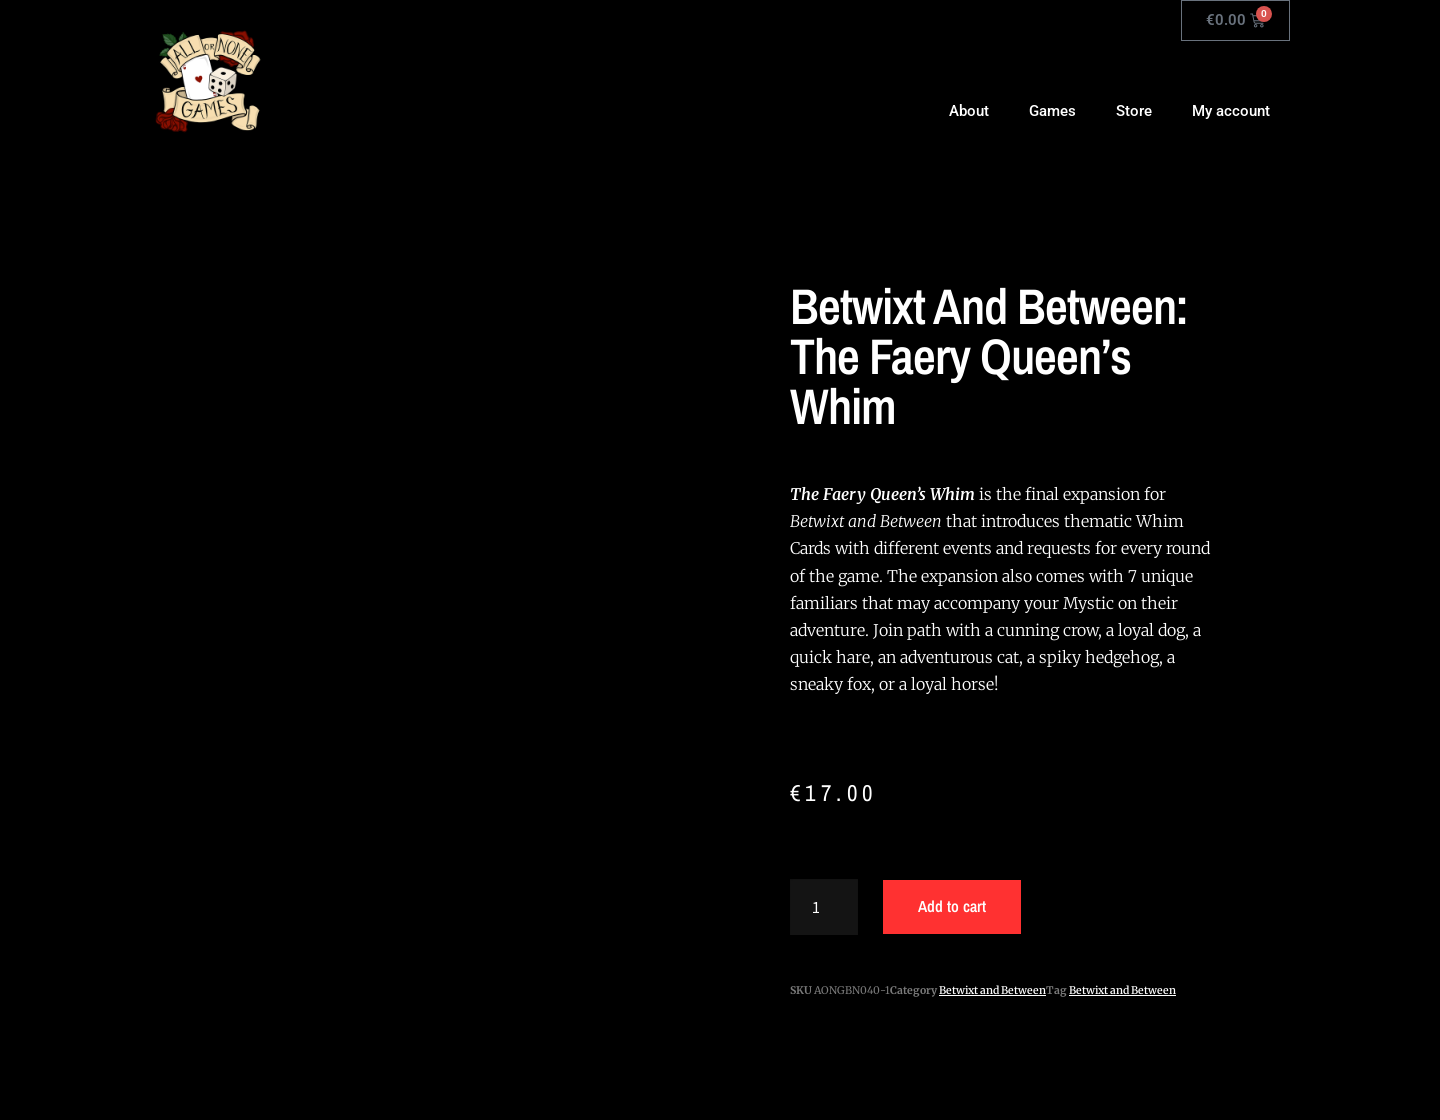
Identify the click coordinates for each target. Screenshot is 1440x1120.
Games (1052, 111)
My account (1231, 111)
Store (1134, 111)
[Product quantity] (824, 907)
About (969, 111)
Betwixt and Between (992, 990)
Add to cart (952, 906)
